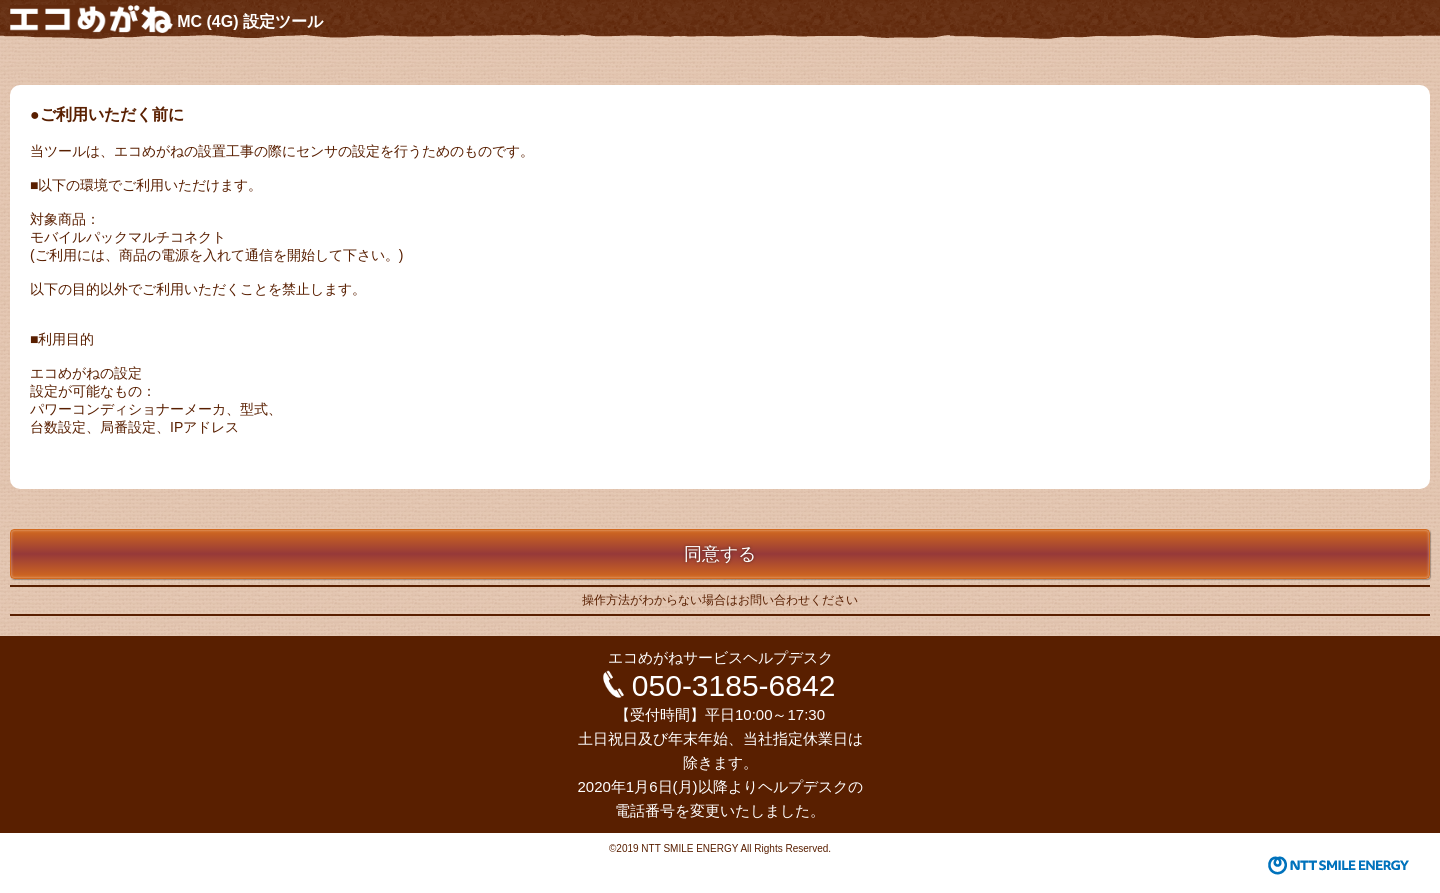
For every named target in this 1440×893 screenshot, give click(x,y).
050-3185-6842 (734, 685)
